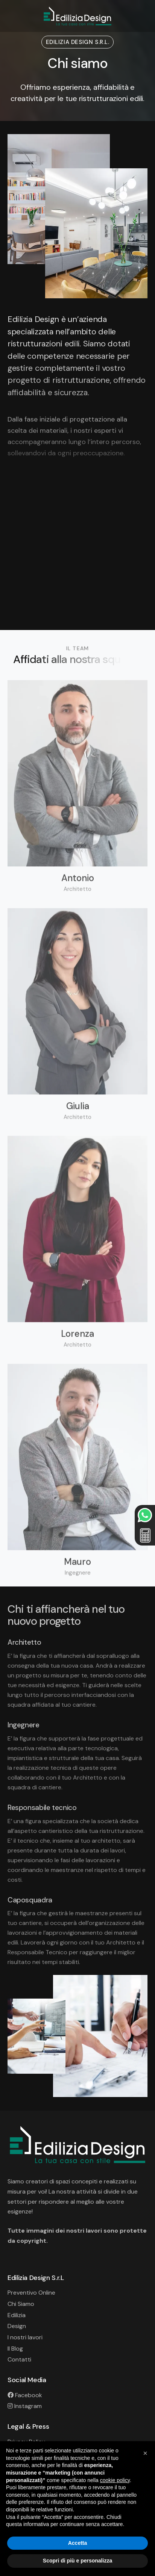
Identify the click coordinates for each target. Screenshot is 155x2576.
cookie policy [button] (115, 2480)
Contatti (19, 2359)
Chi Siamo (21, 2304)
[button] (145, 2453)
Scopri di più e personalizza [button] (77, 2561)
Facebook (25, 2395)
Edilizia (17, 2315)
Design (17, 2326)
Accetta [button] (77, 2543)
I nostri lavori (25, 2337)
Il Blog (15, 2348)
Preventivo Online (31, 2292)
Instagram (25, 2406)
